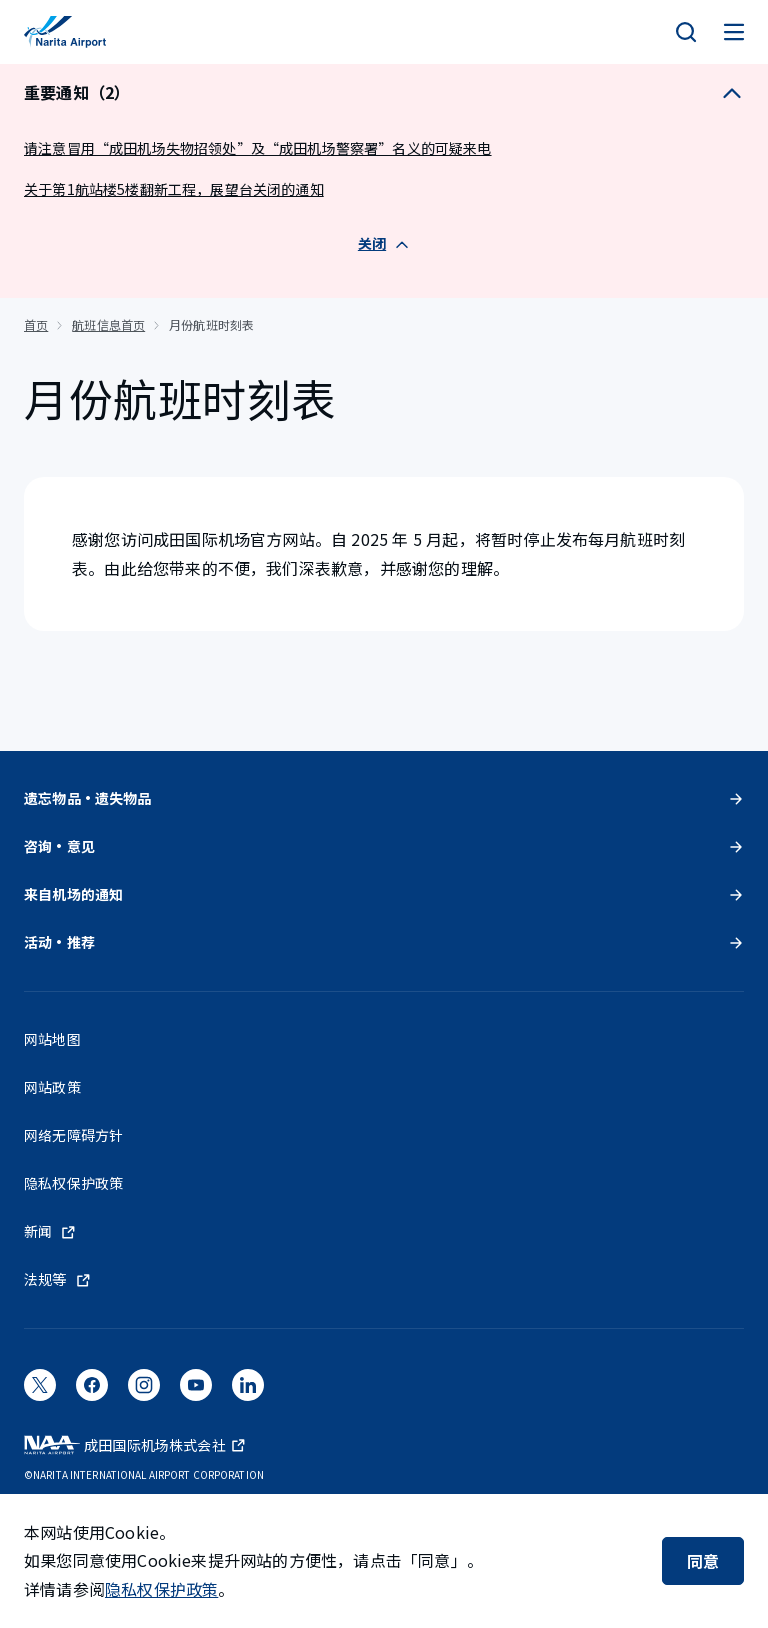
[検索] (686, 32)
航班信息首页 (108, 324)
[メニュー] (734, 32)
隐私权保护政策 (161, 1589)
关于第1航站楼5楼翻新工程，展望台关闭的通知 (174, 189)
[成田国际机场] (65, 32)
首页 (36, 324)
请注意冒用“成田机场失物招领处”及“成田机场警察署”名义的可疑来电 (258, 148)
